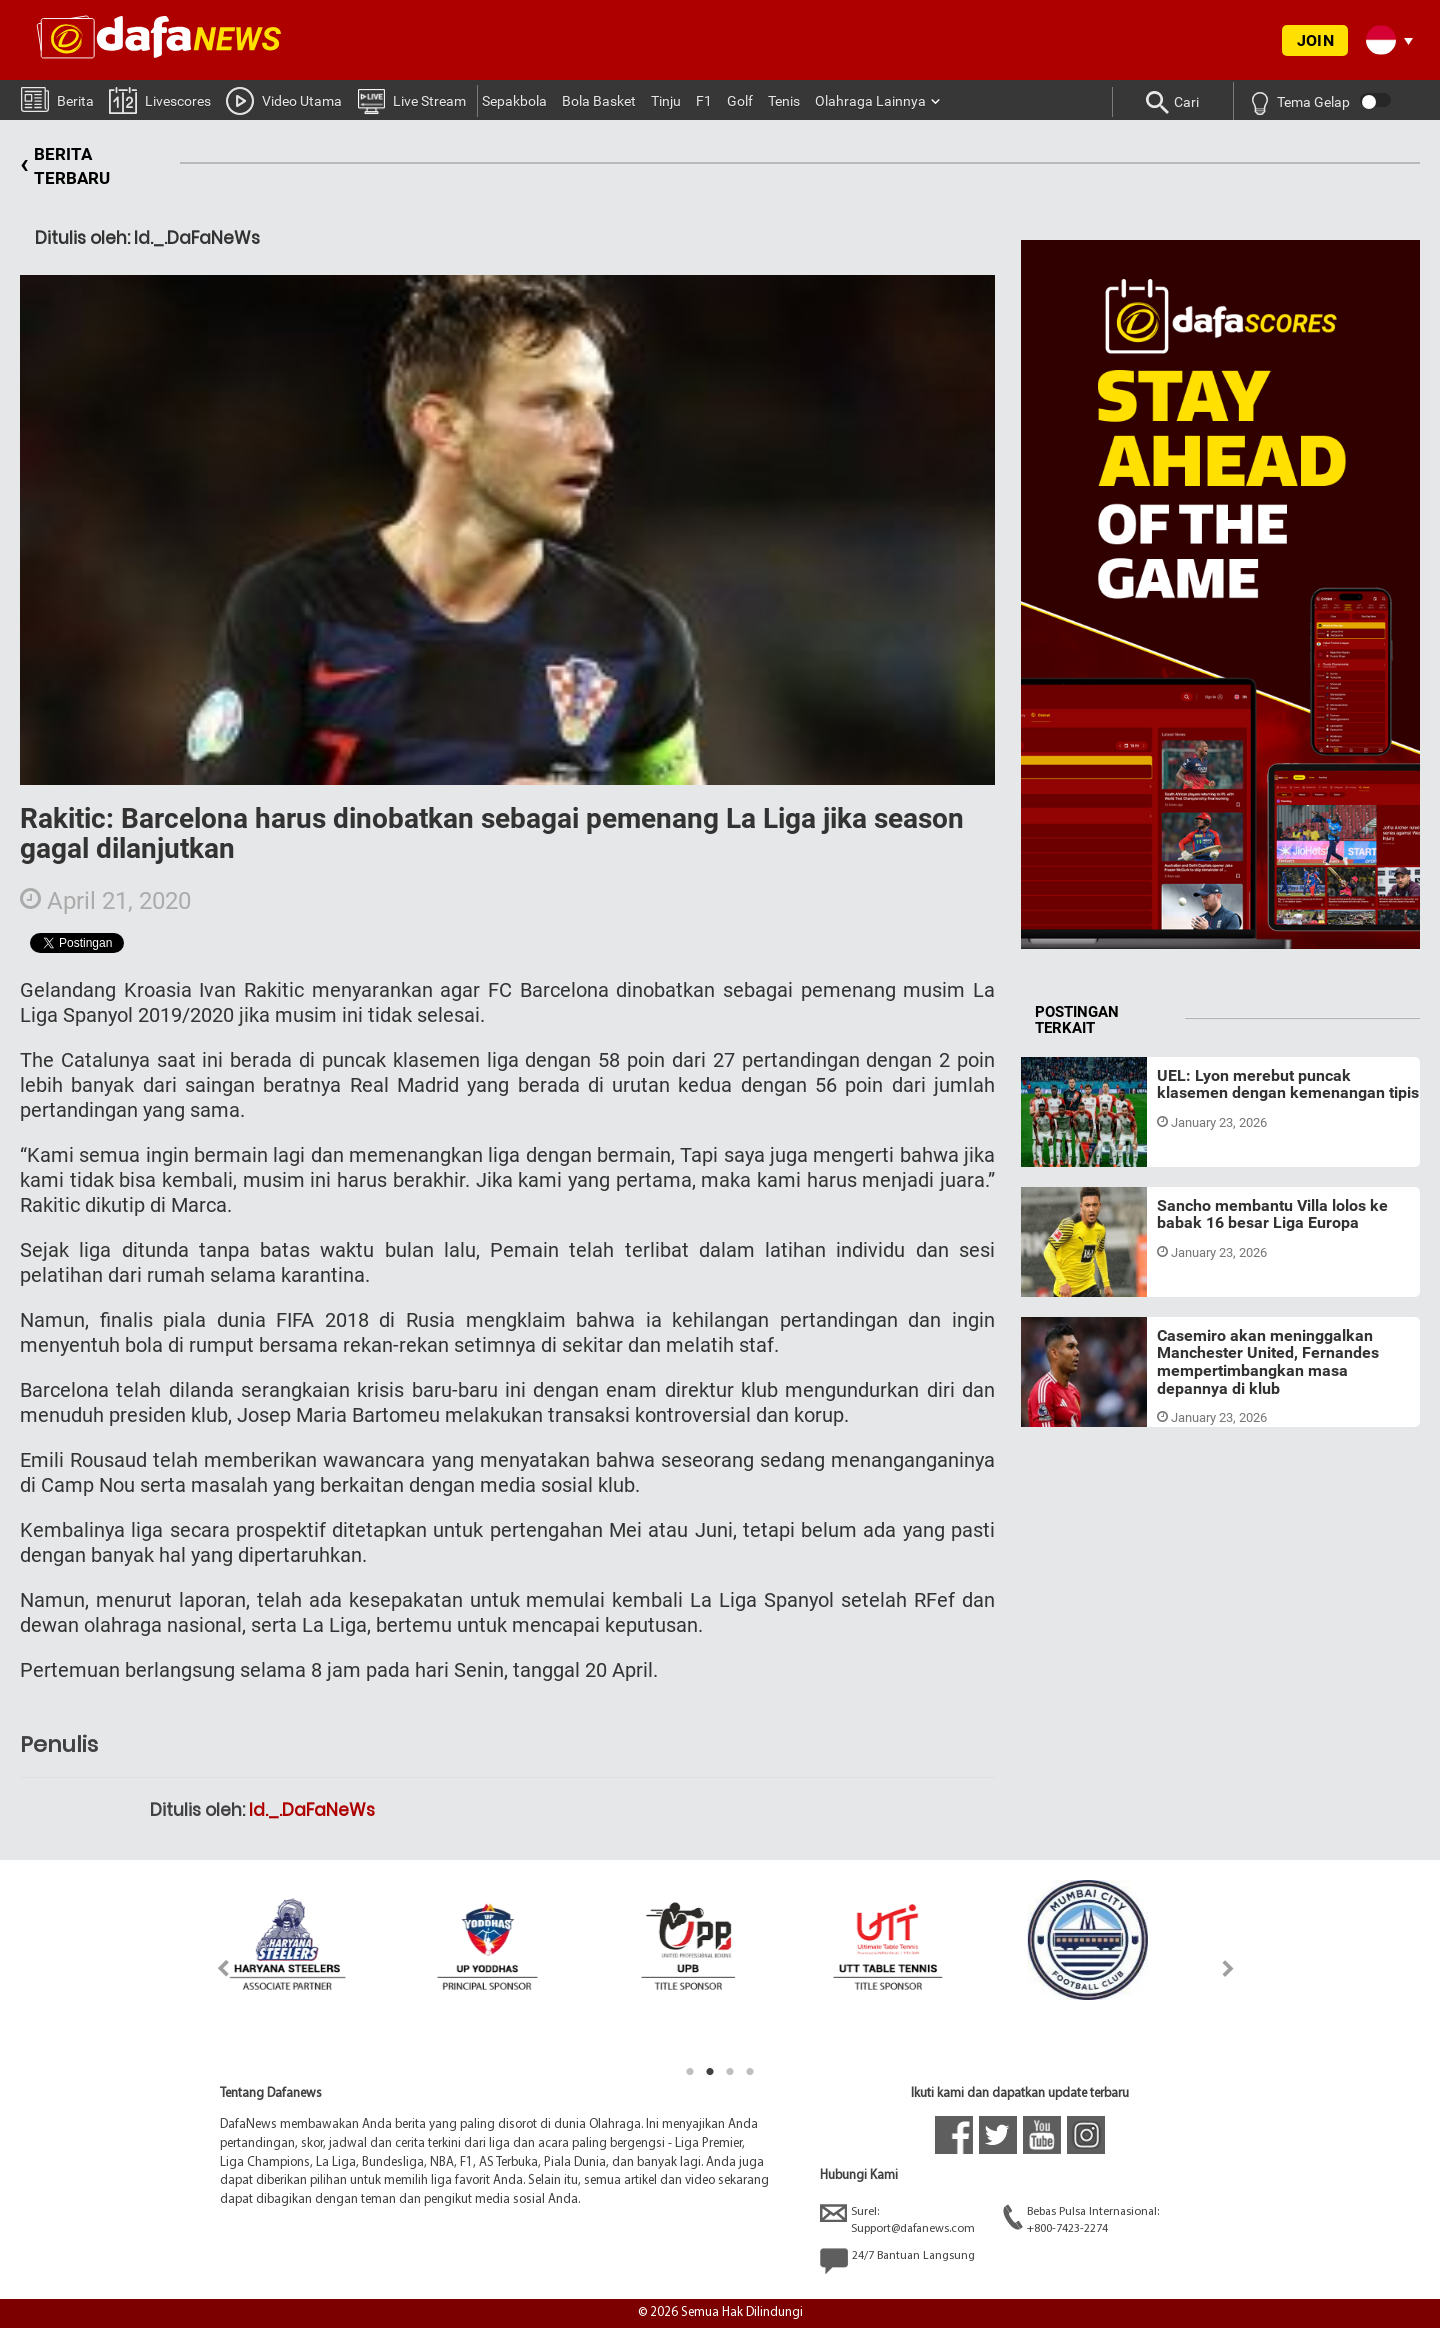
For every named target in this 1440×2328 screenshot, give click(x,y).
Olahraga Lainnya (870, 101)
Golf (740, 101)
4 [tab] (750, 2072)
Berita (57, 98)
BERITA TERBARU (65, 166)
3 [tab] (730, 2072)
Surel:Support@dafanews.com (897, 2219)
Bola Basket (599, 101)
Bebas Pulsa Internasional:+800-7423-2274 (1081, 2219)
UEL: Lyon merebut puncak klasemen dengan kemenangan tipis (1288, 1084)
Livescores (160, 99)
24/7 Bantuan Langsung (897, 2261)
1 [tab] (690, 2072)
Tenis (784, 101)
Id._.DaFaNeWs (312, 1810)
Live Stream (411, 100)
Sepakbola (514, 101)
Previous (211, 1968)
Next (1228, 1968)
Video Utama (284, 100)
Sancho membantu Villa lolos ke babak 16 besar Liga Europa (1272, 1214)
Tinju (666, 101)
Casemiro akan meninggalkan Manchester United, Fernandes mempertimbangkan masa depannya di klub (1268, 1362)
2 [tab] (710, 2072)
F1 (704, 101)
